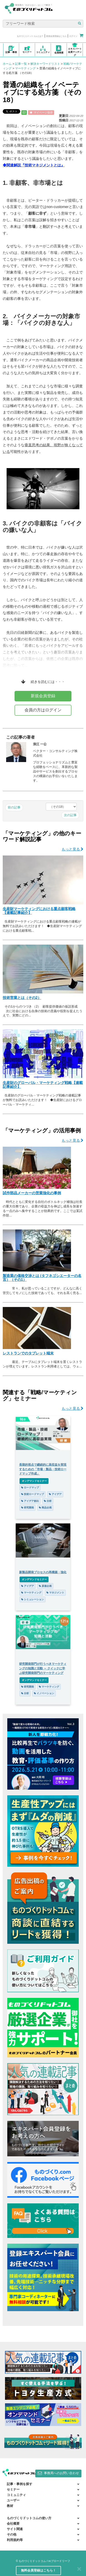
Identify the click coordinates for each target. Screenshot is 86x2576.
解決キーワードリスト (45, 63)
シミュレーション (32, 1599)
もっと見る (72, 849)
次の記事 (70, 815)
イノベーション (44, 1693)
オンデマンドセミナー (34, 1481)
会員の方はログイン (43, 710)
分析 (48, 1501)
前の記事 (14, 807)
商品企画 (45, 1507)
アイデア (55, 1494)
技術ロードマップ (32, 1494)
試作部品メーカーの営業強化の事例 (32, 1193)
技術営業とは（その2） (22, 998)
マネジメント (55, 1592)
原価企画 (45, 1586)
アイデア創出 (30, 1501)
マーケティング (25, 68)
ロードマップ (30, 1487)
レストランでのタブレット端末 (28, 1353)
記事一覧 (21, 63)
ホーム (7, 63)
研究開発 (27, 1507)
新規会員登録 (43, 696)
